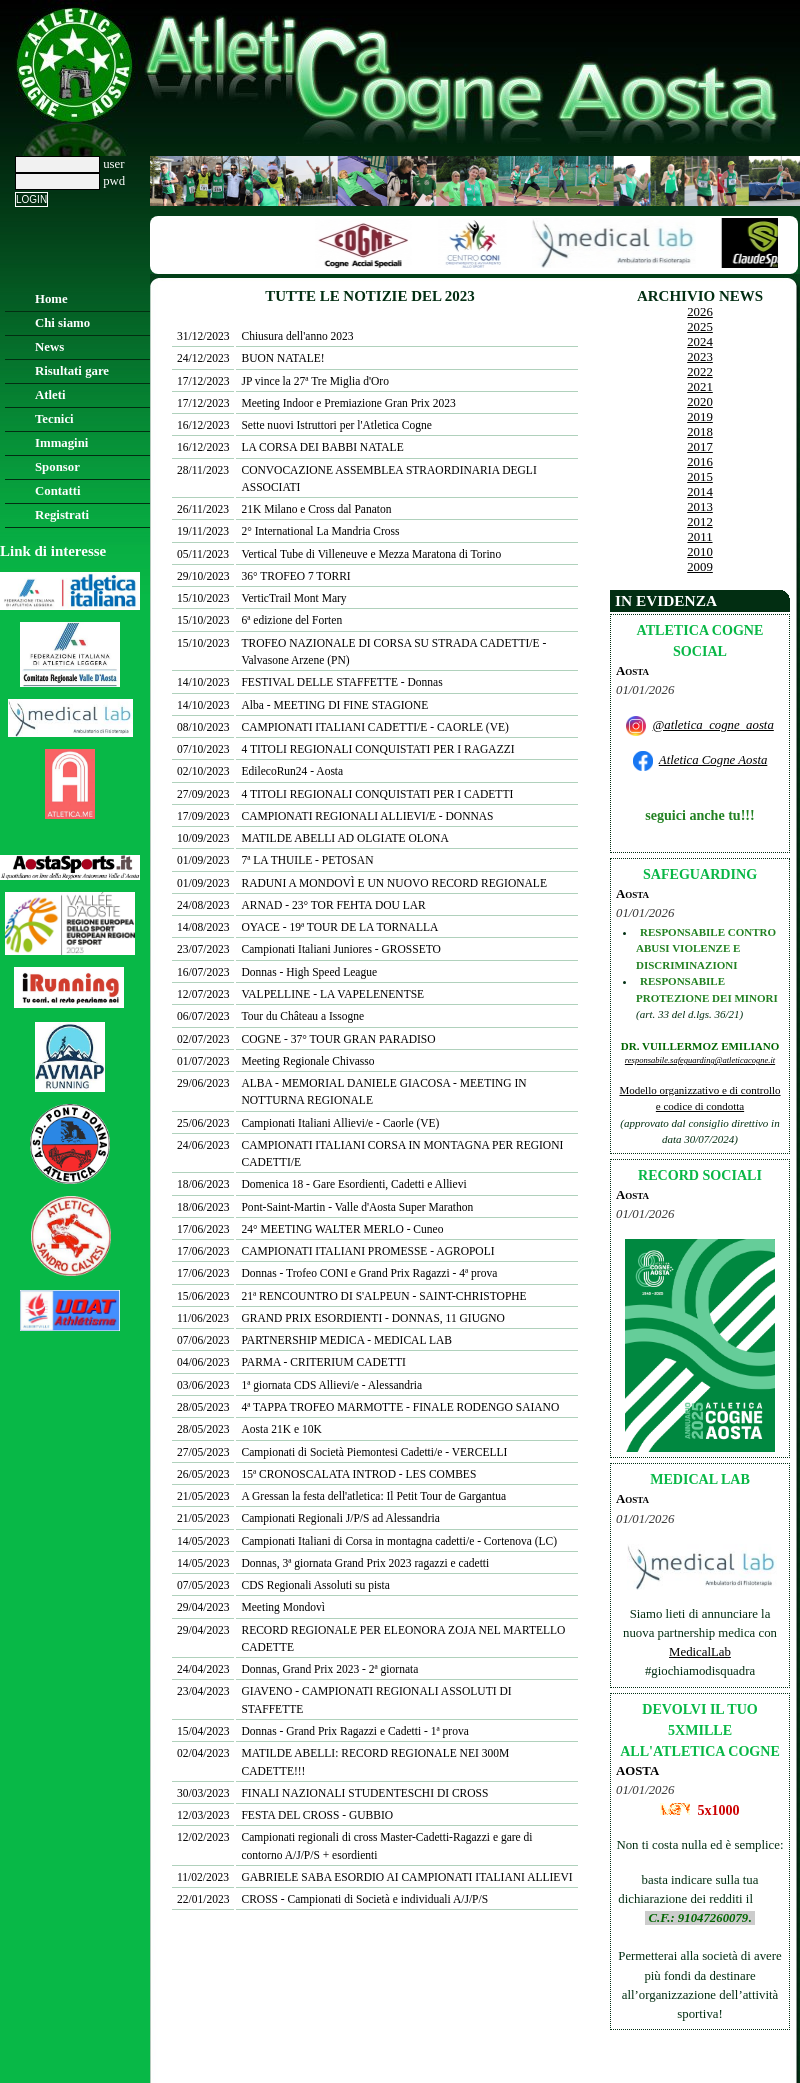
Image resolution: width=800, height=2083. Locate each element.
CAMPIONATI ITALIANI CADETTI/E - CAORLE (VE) (374, 727)
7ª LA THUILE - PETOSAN (307, 860)
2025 (700, 327)
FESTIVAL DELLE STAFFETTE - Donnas (341, 682)
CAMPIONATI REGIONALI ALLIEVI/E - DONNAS (367, 816)
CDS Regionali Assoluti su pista (315, 1585)
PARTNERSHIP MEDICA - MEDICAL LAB (346, 1340)
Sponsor (57, 467)
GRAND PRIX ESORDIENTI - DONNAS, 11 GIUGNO (372, 1318)
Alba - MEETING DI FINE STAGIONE (334, 705)
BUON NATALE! (282, 358)
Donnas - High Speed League (309, 972)
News (49, 347)
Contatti (58, 491)
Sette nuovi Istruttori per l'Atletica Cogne (336, 425)
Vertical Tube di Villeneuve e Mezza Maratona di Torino (371, 554)
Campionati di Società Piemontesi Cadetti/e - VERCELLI (374, 1452)
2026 (700, 312)
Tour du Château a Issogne (302, 1016)
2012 (700, 522)
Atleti (50, 395)
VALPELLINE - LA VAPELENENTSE (332, 994)
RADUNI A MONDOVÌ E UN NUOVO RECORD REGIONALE (393, 883)
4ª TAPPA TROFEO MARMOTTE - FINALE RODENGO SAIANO (400, 1407)
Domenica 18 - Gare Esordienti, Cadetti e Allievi (353, 1184)
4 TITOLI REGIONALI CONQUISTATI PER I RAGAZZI (377, 749)
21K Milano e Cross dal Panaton (316, 509)
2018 (700, 432)
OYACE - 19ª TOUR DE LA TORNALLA (339, 927)
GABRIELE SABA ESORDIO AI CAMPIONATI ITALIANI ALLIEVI (406, 1877)
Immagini (61, 443)
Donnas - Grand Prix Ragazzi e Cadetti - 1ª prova (354, 1731)
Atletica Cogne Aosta (713, 760)
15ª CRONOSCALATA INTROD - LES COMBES (358, 1474)
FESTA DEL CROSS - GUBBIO (317, 1815)
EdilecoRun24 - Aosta (292, 771)
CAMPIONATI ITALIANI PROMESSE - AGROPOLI (367, 1251)
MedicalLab (700, 1652)
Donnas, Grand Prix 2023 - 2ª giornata (329, 1669)
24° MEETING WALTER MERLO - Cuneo (342, 1229)
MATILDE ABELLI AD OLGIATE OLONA (344, 838)
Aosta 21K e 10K (281, 1429)
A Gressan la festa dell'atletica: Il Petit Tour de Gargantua (373, 1496)
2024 (700, 342)
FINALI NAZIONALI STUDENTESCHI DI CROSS (364, 1793)
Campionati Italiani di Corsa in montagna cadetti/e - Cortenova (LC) (399, 1541)
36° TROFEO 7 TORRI (295, 576)
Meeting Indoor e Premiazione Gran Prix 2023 (348, 403)
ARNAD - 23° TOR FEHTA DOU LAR (333, 905)
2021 (700, 387)
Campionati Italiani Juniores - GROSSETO (340, 949)
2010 (700, 552)
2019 (700, 417)
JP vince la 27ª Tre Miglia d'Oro (315, 381)
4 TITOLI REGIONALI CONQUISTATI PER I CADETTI (377, 794)
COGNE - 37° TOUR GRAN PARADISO (338, 1039)
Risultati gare (72, 371)
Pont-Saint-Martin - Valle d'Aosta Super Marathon (357, 1207)
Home (51, 299)
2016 (700, 462)
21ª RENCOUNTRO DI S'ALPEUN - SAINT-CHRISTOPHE (383, 1296)
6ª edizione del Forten (291, 620)
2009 (700, 567)
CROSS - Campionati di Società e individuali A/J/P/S (364, 1899)
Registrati (62, 515)
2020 (700, 402)
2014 (700, 492)
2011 (699, 537)
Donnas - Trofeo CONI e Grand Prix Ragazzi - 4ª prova (369, 1273)
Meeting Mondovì (282, 1607)
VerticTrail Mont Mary (293, 598)
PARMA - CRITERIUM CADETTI (323, 1362)
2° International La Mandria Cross (320, 531)
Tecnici (54, 419)
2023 (700, 357)
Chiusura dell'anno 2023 (297, 336)
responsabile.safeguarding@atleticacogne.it (700, 1060)
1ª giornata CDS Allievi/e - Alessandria (331, 1385)
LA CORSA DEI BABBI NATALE (322, 447)
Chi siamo (62, 323)
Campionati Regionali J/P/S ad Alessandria (340, 1518)
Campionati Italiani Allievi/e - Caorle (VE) (340, 1123)
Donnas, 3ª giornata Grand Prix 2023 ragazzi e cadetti (365, 1563)
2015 (700, 477)
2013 (700, 507)
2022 (700, 372)
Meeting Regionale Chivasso (307, 1061)
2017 (700, 447)
